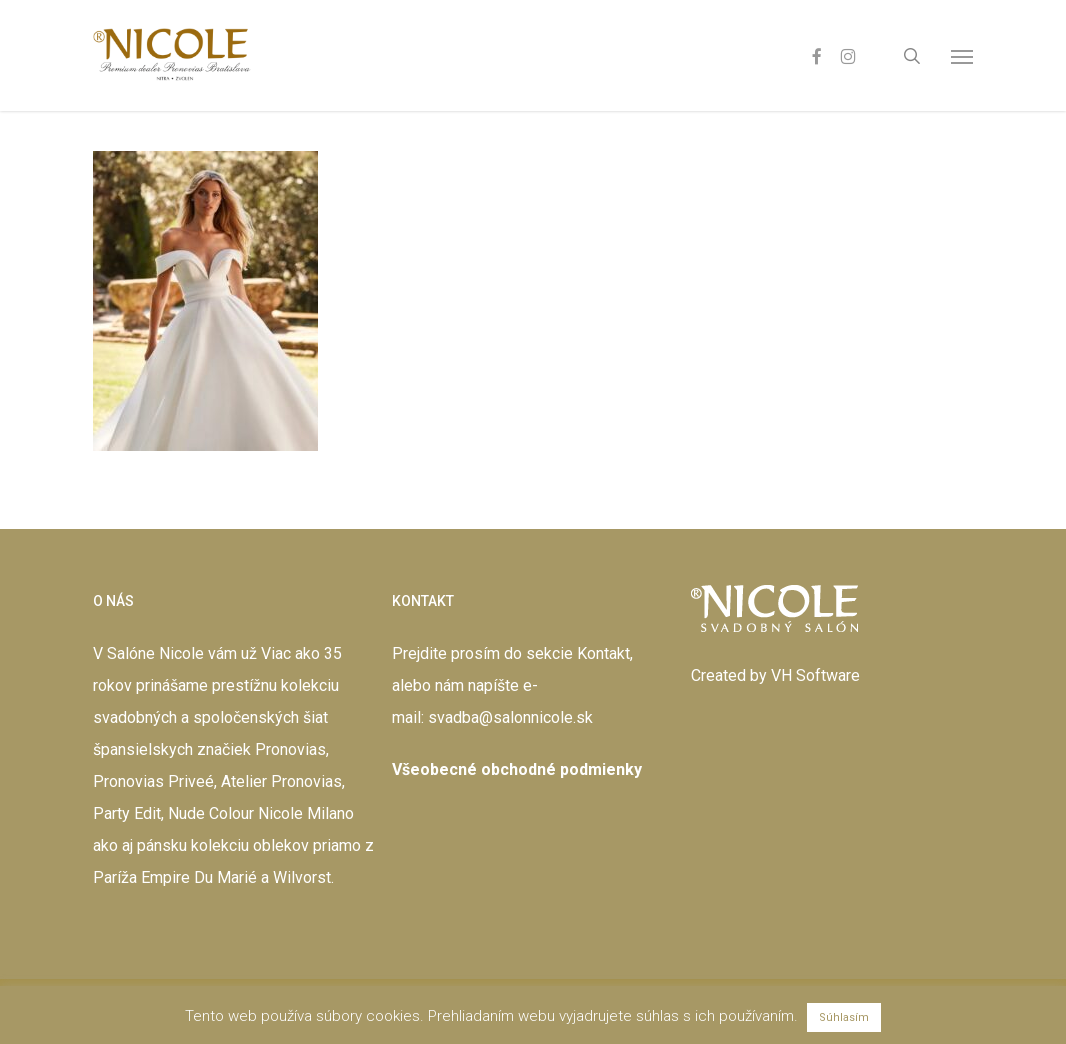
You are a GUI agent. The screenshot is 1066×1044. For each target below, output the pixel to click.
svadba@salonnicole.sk (510, 717)
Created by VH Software (775, 675)
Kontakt (603, 653)
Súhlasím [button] (844, 1017)
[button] (962, 56)
